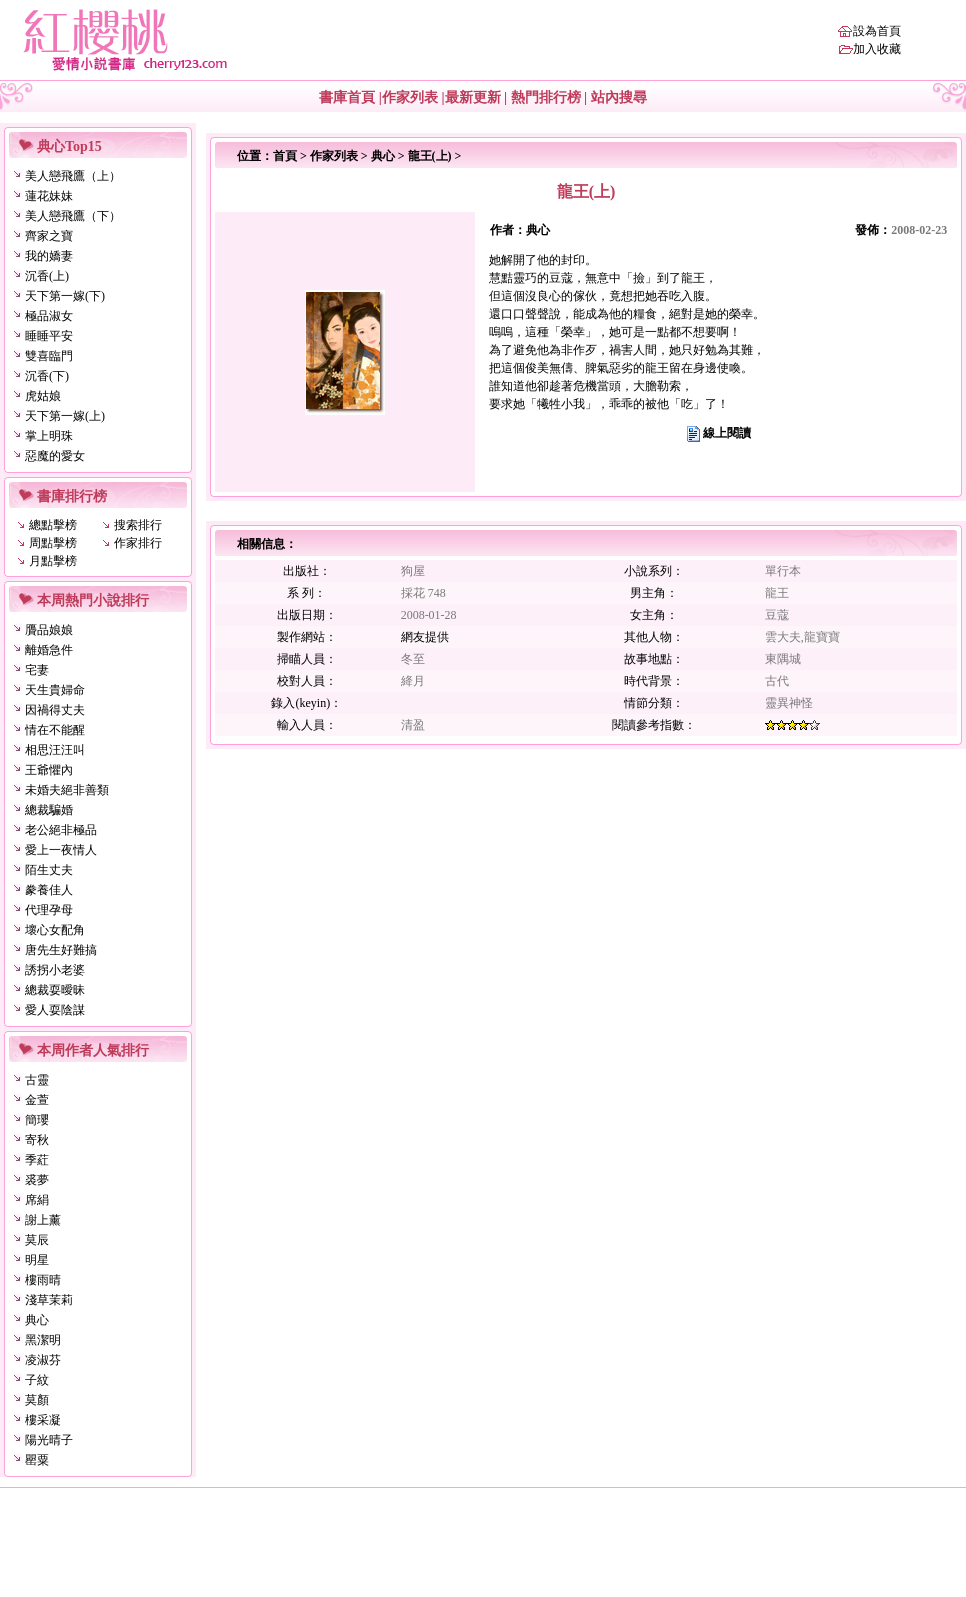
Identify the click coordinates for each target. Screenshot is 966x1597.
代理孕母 (49, 910)
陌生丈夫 (49, 870)
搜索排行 (138, 525)
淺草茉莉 (49, 1300)
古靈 (37, 1080)
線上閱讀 (727, 433)
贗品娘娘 (49, 630)
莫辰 (37, 1240)
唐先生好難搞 (61, 950)
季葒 (37, 1160)
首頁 (285, 156)
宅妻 (37, 670)
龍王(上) (430, 156)
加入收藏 (877, 49)
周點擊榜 (53, 543)
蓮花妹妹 (49, 196)
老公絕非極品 (61, 830)
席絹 (37, 1200)
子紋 (37, 1380)
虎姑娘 (43, 396)
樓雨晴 (43, 1280)
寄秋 (37, 1140)
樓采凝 (43, 1420)
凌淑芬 (43, 1360)
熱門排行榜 (546, 97)
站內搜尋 (619, 97)
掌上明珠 (49, 436)
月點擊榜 (53, 561)
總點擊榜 (53, 525)
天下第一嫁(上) (65, 416)
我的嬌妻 (49, 256)
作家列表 (410, 97)
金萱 (37, 1100)
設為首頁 (877, 31)
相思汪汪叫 (55, 750)
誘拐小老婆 (55, 970)
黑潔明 (43, 1340)
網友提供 (425, 637)
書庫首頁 (347, 97)
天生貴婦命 (55, 690)
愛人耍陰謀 (55, 1010)
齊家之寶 (49, 236)
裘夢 (37, 1180)
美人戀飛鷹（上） (73, 176)
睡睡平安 (49, 336)
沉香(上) (47, 276)
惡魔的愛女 (55, 456)
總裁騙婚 (49, 810)
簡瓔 (37, 1120)
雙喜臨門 (49, 356)
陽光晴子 (49, 1440)
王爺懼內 (49, 770)
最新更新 (473, 97)
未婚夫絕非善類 (67, 790)
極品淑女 (49, 316)
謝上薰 (43, 1220)
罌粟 (37, 1460)
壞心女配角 (55, 930)
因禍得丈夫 (55, 710)
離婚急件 (49, 650)
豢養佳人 (49, 890)
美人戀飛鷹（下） (73, 216)
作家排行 (138, 543)
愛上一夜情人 (61, 850)
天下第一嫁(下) (65, 296)
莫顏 (37, 1400)
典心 (37, 1320)
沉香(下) (47, 376)
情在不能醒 (55, 730)
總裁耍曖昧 (55, 990)
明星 (37, 1260)
